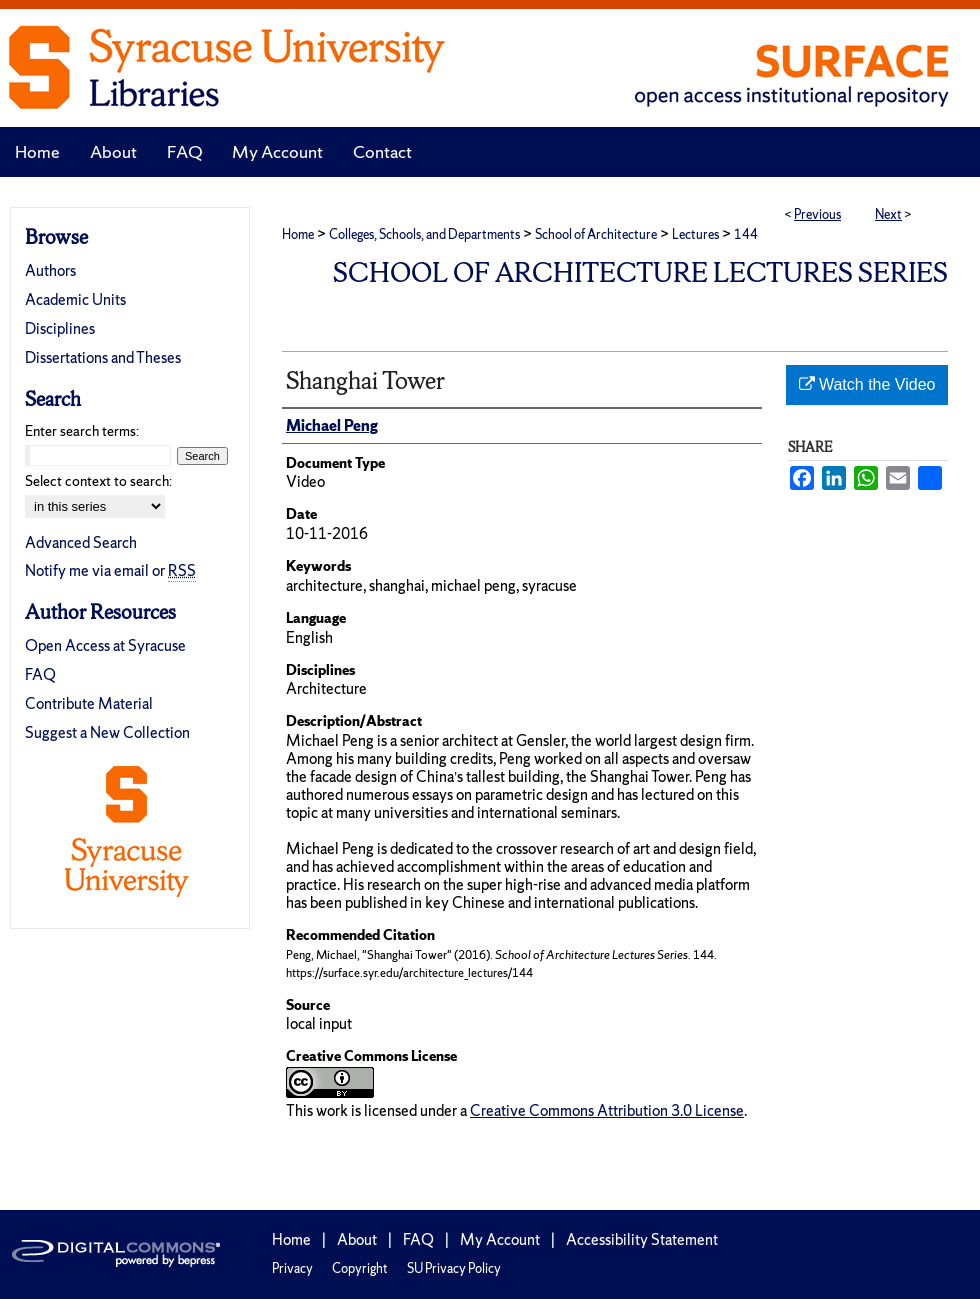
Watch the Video (867, 384)
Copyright (360, 1268)
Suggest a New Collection (107, 732)
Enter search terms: (82, 431)
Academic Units (75, 299)
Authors (50, 270)
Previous (817, 214)
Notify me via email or (110, 570)
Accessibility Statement (642, 1239)
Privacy (292, 1268)
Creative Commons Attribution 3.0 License (607, 1110)
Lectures (695, 234)
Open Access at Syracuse (105, 645)
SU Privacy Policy (454, 1268)
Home (298, 234)
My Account (500, 1239)
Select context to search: (98, 481)
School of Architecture (596, 234)
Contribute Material (89, 703)
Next (888, 214)
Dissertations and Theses (103, 357)
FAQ (40, 674)
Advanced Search (81, 542)
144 (746, 234)
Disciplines (60, 328)
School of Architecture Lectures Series (640, 272)
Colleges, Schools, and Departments (424, 234)
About (357, 1239)
